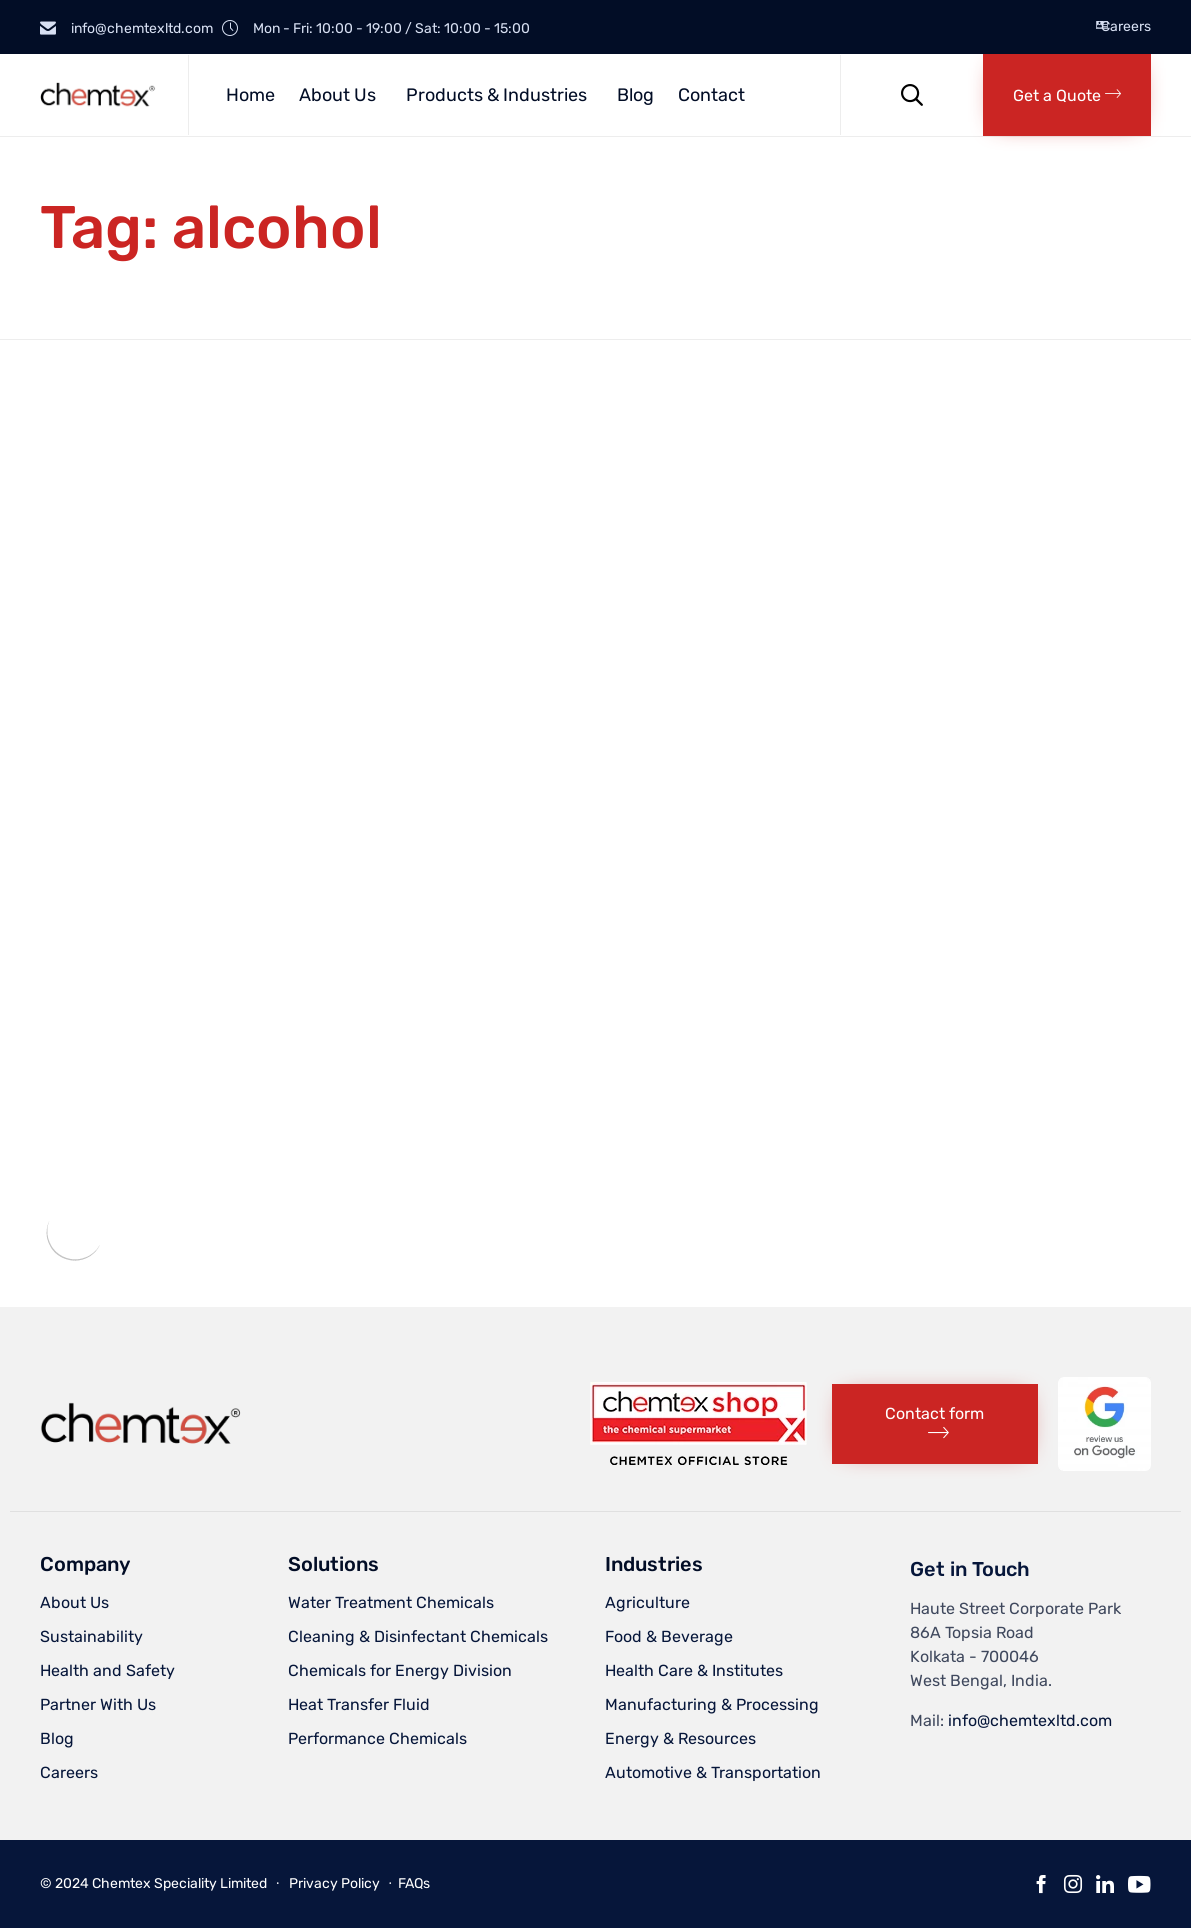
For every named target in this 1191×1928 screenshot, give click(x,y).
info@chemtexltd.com (1030, 1720)
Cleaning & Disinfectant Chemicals (418, 1636)
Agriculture (647, 1602)
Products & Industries (496, 95)
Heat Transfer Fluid (359, 1704)
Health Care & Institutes (694, 1670)
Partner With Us (98, 1704)
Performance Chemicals (377, 1738)
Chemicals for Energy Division (400, 1670)
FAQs (414, 1883)
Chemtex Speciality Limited (179, 1883)
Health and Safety (107, 1670)
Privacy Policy (334, 1883)
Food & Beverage (669, 1636)
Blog (635, 95)
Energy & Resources (680, 1738)
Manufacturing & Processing (712, 1704)
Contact (711, 95)
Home (250, 95)
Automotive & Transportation (713, 1772)
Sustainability (91, 1636)
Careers (1126, 27)
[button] (1067, 95)
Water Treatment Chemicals (391, 1602)
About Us (337, 95)
